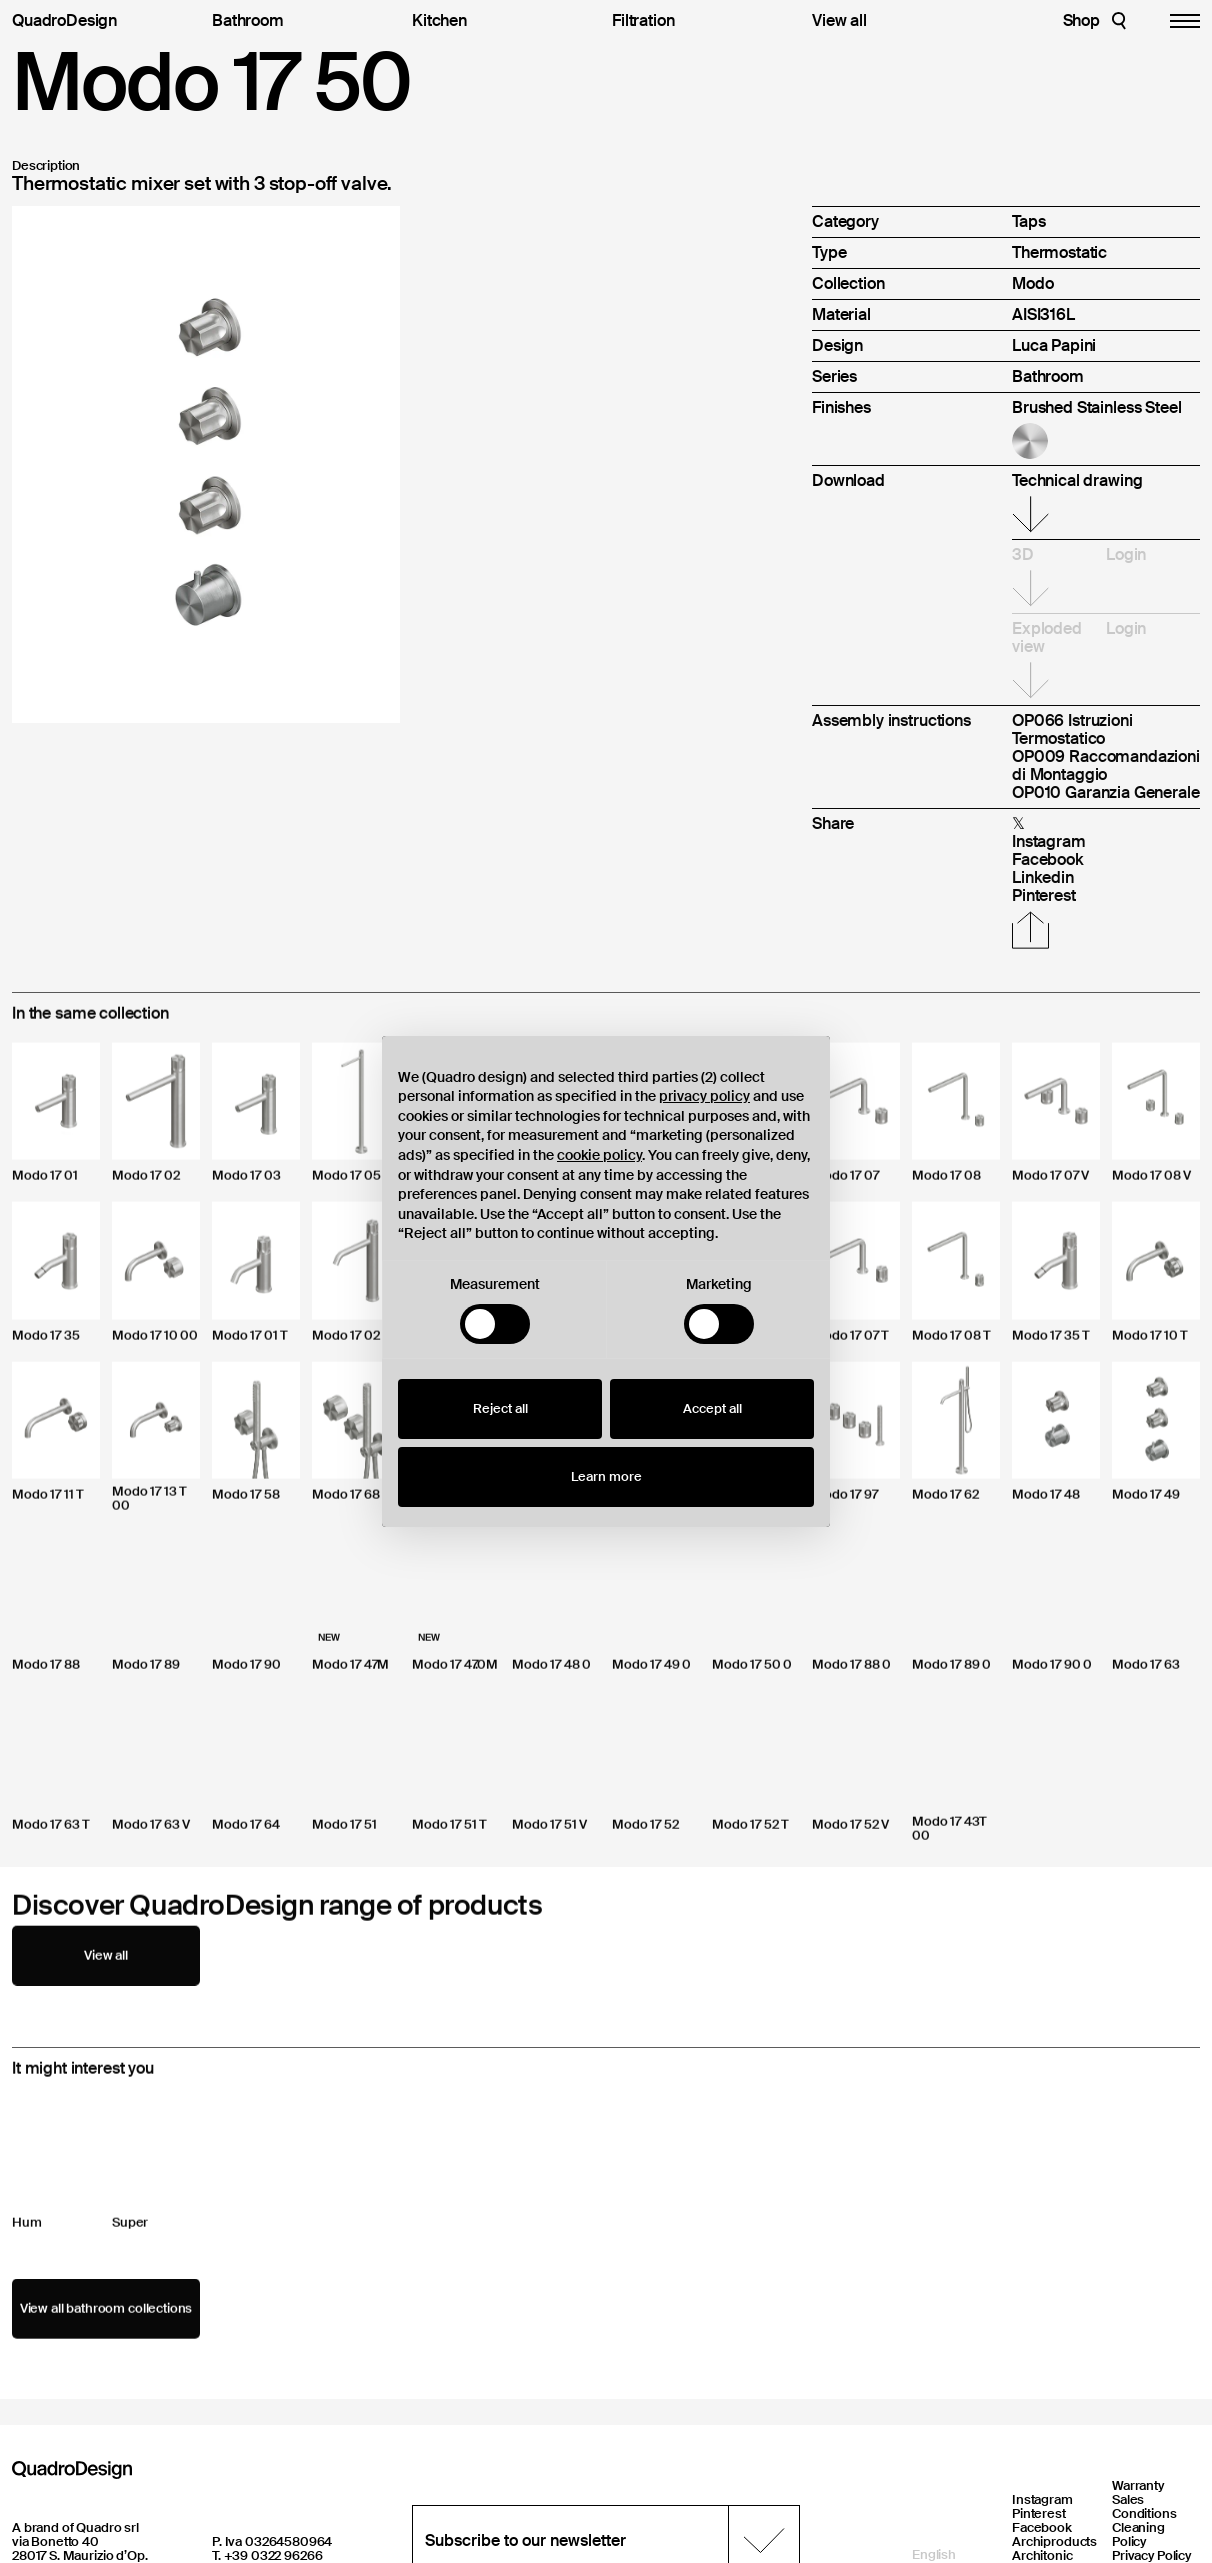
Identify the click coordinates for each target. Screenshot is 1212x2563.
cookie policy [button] (599, 1155)
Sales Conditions (1144, 2506)
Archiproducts (1054, 2541)
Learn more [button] (606, 1476)
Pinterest (1039, 2513)
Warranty (1138, 2485)
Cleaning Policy (1138, 2534)
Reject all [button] (500, 1408)
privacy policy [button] (704, 1096)
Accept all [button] (712, 1408)
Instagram (1042, 2499)
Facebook (1042, 2527)
